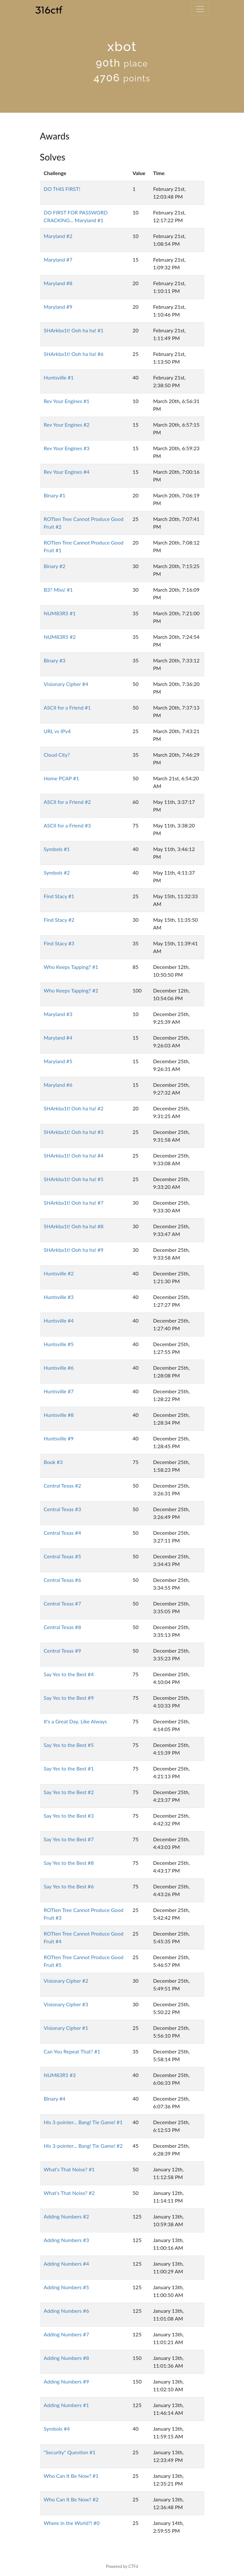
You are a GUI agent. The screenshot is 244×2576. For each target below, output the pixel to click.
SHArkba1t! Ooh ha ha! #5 (74, 1179)
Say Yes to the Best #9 (69, 1698)
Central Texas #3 (62, 1509)
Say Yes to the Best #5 (69, 1745)
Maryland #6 (58, 1085)
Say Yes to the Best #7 (69, 1839)
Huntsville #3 (59, 1297)
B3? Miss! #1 (58, 590)
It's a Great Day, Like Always (75, 1721)
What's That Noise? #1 (69, 2169)
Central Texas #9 (62, 1650)
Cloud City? (57, 755)
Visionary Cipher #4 (66, 684)
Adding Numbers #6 (66, 2311)
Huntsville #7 (59, 1391)
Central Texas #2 (62, 1485)
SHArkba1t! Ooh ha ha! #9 (74, 1250)
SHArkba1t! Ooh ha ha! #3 (74, 1132)
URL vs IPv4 (57, 731)
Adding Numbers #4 (66, 2263)
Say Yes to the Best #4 (69, 1674)
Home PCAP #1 (61, 778)
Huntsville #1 (59, 377)
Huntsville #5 (59, 1344)
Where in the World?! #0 (72, 2523)
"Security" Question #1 (70, 2452)
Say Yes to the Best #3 (69, 1816)
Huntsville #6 (59, 1368)
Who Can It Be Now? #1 (71, 2476)
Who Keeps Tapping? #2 (71, 990)
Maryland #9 (58, 307)
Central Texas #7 (62, 1603)
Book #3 (53, 1462)
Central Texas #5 (62, 1556)
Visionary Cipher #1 (66, 2028)
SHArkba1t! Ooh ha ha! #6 (74, 354)
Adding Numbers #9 (66, 2381)
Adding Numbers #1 (66, 2405)
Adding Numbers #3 (66, 2240)
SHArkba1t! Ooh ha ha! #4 (74, 1155)
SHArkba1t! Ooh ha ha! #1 (74, 330)
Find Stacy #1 (59, 896)
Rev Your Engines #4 (67, 472)
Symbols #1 (57, 849)
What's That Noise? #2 (69, 2193)
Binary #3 (54, 660)
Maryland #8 (58, 283)
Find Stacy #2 (59, 920)
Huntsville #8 (59, 1415)
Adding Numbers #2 (66, 2216)
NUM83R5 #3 (60, 2075)
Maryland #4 (58, 1037)
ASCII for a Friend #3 (67, 825)
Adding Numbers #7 (66, 2334)
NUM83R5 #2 (60, 637)
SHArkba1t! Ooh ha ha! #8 (74, 1226)
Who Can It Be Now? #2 (71, 2499)
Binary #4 (54, 2098)
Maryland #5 (58, 1061)
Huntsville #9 (59, 1438)
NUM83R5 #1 (60, 613)
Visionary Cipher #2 (66, 1981)
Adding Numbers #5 (66, 2287)
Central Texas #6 (62, 1580)
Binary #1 (54, 495)
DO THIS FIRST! (62, 189)
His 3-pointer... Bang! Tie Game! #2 (83, 2146)
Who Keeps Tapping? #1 (71, 967)
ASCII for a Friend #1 (67, 707)
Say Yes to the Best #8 (69, 1863)
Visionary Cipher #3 (66, 2004)
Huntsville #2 (59, 1273)
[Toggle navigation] (200, 9)
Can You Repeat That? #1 (72, 2051)
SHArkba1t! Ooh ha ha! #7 (74, 1203)
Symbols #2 (57, 872)
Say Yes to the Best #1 (69, 1768)
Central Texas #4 (62, 1533)
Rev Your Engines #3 (67, 448)
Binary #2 (54, 566)
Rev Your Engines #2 (67, 424)
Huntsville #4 (59, 1320)
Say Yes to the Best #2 (69, 1792)
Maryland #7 (58, 259)
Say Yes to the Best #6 (69, 1886)
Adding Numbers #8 (66, 2358)
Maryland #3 (58, 1014)
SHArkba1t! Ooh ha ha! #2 (74, 1108)
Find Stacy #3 (59, 943)
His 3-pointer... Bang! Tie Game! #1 (83, 2122)
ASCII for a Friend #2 (67, 802)
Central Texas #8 (62, 1627)
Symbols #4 (57, 2428)
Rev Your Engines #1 (67, 401)
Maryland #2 (58, 236)
